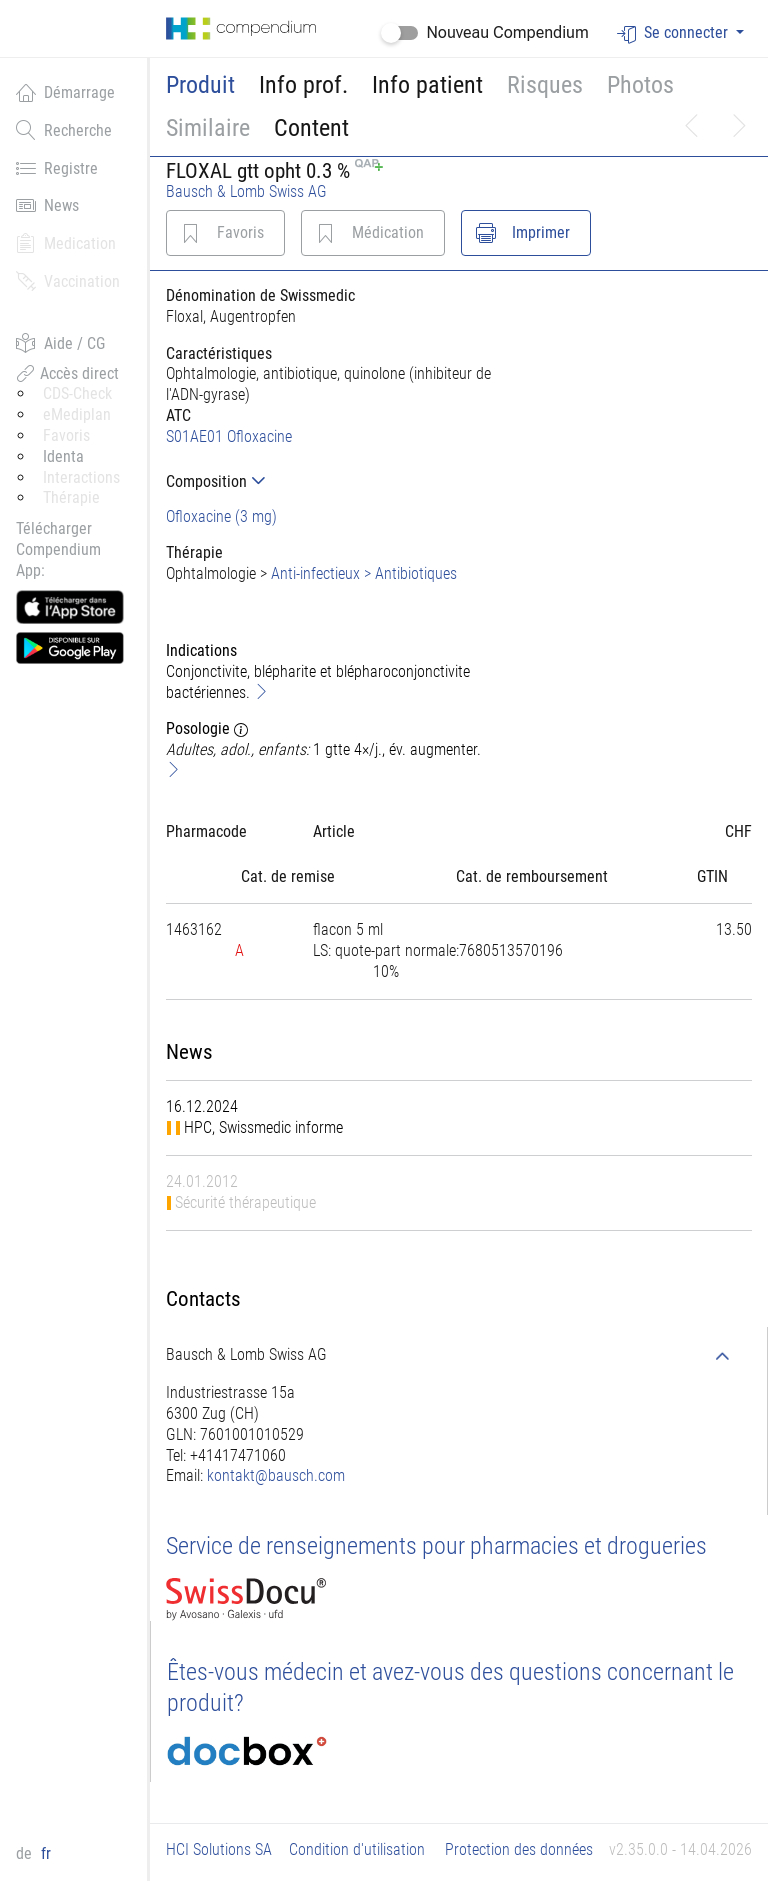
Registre (57, 168)
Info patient (427, 85)
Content (311, 128)
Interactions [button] (81, 477)
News (47, 205)
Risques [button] (545, 85)
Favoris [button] (66, 435)
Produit (200, 85)
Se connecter (674, 33)
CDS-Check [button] (77, 393)
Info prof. (303, 85)
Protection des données (519, 1849)
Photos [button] (640, 85)
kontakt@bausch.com (276, 1475)
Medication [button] (66, 243)
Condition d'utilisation (357, 1849)
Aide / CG (60, 343)
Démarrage (65, 92)
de (26, 1853)
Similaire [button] (208, 128)
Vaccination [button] (68, 281)
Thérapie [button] (71, 497)
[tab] (330, 481)
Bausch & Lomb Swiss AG (246, 191)
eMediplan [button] (77, 414)
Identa (63, 456)
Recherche (64, 130)
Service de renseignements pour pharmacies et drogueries (436, 1546)
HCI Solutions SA (219, 1849)
